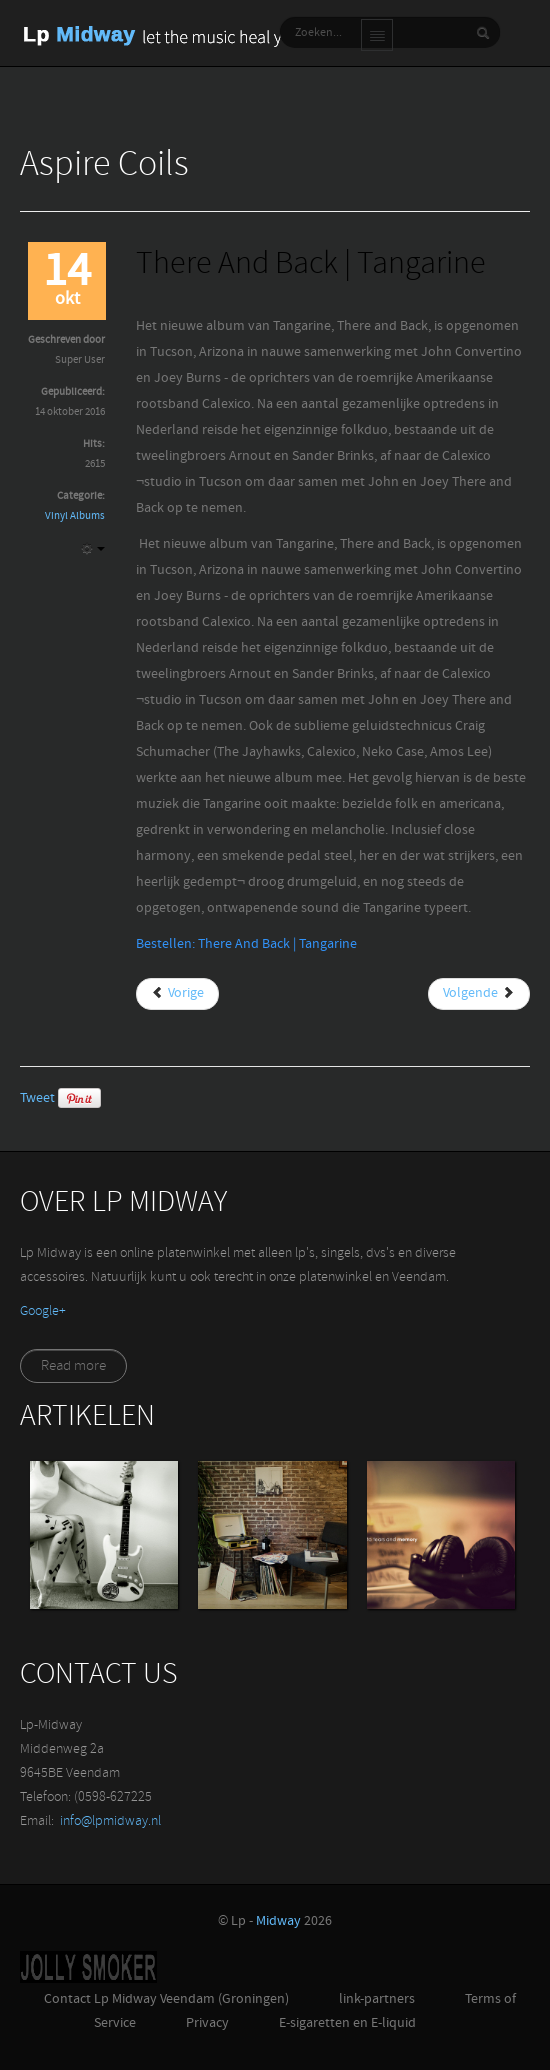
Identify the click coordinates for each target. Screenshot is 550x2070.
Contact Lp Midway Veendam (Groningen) (166, 1999)
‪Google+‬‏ (43, 1311)
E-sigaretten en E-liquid (347, 2023)
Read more (73, 1366)
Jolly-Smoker (88, 1967)
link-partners (377, 1999)
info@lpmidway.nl (110, 1821)
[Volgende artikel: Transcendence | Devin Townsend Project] (479, 994)
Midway (278, 1921)
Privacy (207, 2023)
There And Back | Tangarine (311, 265)
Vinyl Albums (75, 516)
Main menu (377, 35)
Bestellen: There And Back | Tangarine (246, 944)
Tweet (37, 1098)
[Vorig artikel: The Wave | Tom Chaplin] (177, 994)
